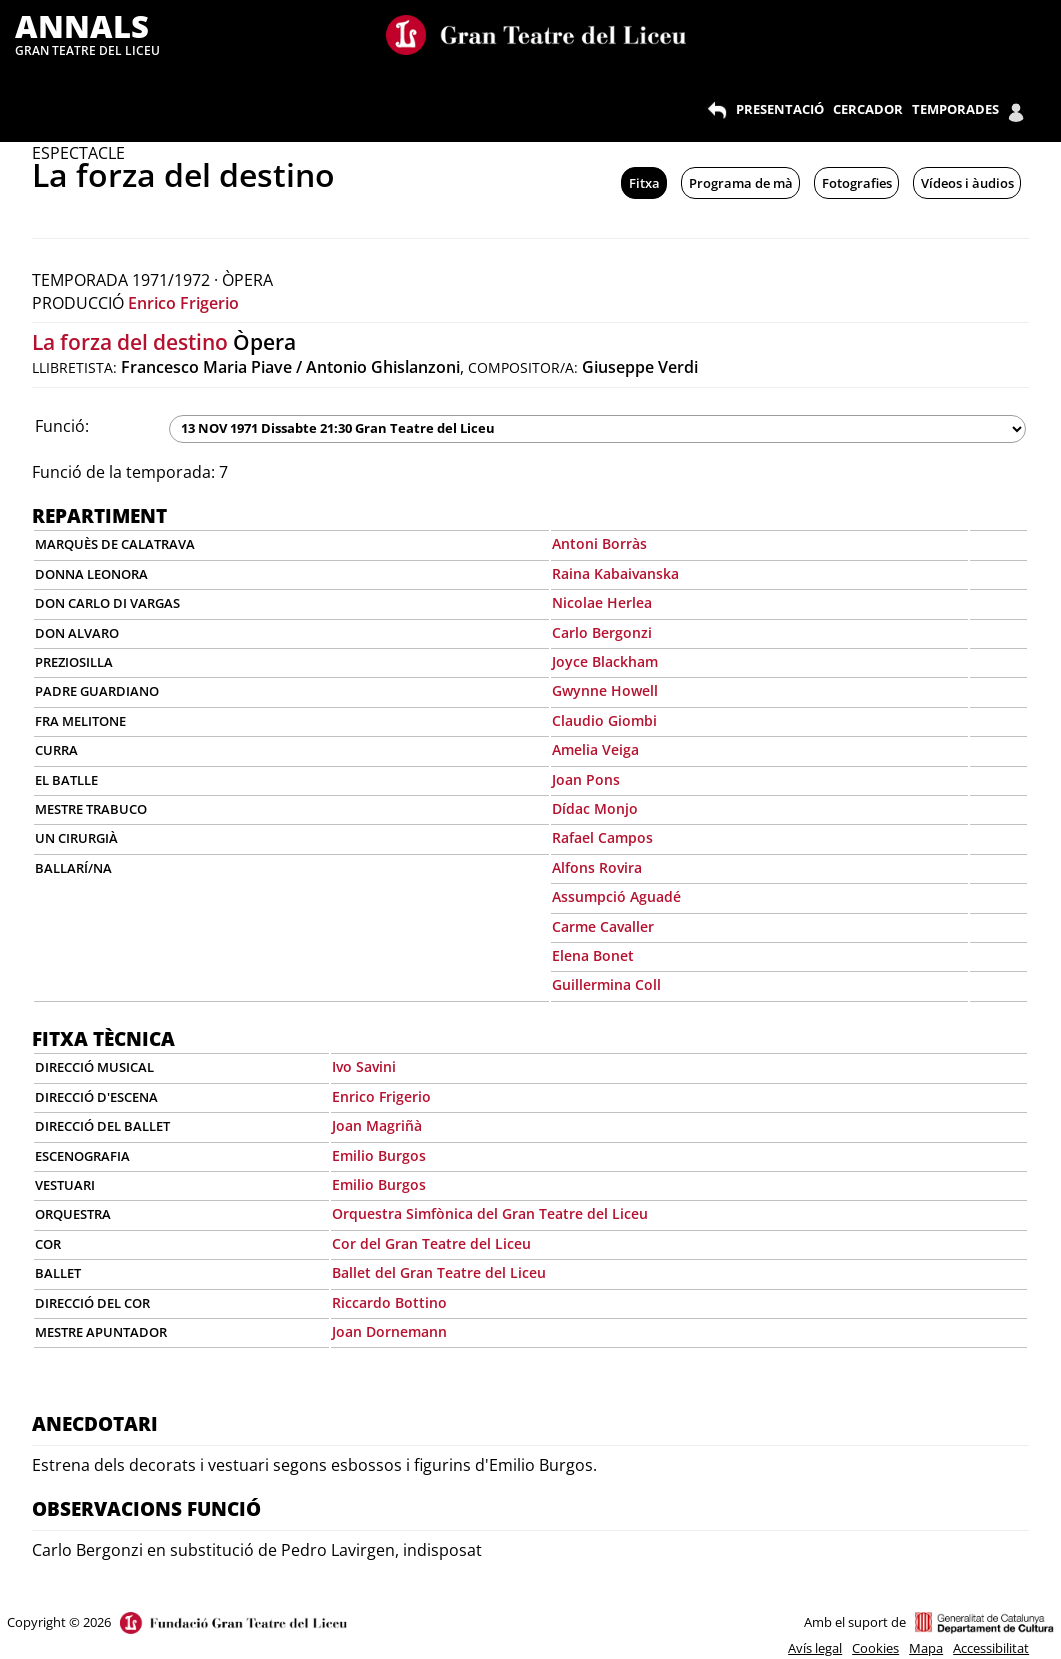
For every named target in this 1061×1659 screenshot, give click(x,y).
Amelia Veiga (595, 749)
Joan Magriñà (377, 1125)
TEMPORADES (955, 109)
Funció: (62, 426)
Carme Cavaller (603, 926)
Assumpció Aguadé (616, 896)
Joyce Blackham (605, 661)
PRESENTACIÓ (780, 109)
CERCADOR (868, 109)
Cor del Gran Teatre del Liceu (431, 1243)
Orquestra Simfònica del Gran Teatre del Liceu (490, 1213)
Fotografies (857, 183)
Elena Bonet (593, 955)
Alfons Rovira (597, 867)
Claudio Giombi (604, 720)
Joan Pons (586, 779)
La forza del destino (130, 342)
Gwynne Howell (605, 690)
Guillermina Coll (606, 984)
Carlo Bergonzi (602, 632)
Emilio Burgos (379, 1155)
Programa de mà (741, 183)
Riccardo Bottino (389, 1302)
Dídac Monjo (595, 808)
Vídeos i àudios (967, 183)
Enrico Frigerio (183, 303)
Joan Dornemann (389, 1331)
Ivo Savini (364, 1066)
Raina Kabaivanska (615, 573)
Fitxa (644, 183)
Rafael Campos (602, 837)
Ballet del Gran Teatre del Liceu (439, 1272)
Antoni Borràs (599, 543)
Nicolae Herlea (602, 602)
